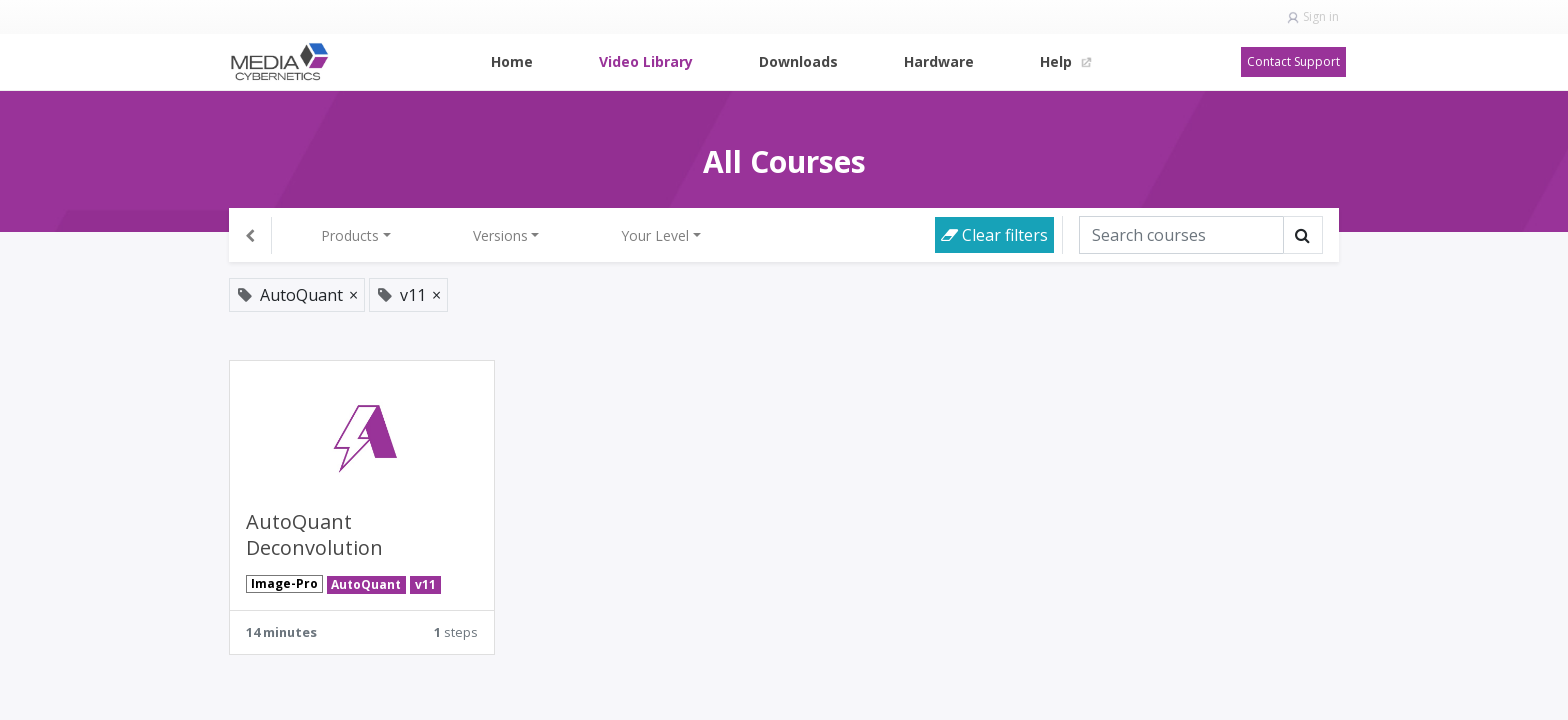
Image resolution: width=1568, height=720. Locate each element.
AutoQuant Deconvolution (314, 535)
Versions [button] (500, 235)
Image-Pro (284, 583)
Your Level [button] (655, 235)
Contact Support (1293, 61)
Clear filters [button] (994, 235)
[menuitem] (512, 61)
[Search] (1181, 235)
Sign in (1321, 16)
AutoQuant (366, 584)
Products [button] (350, 235)
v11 (425, 584)
